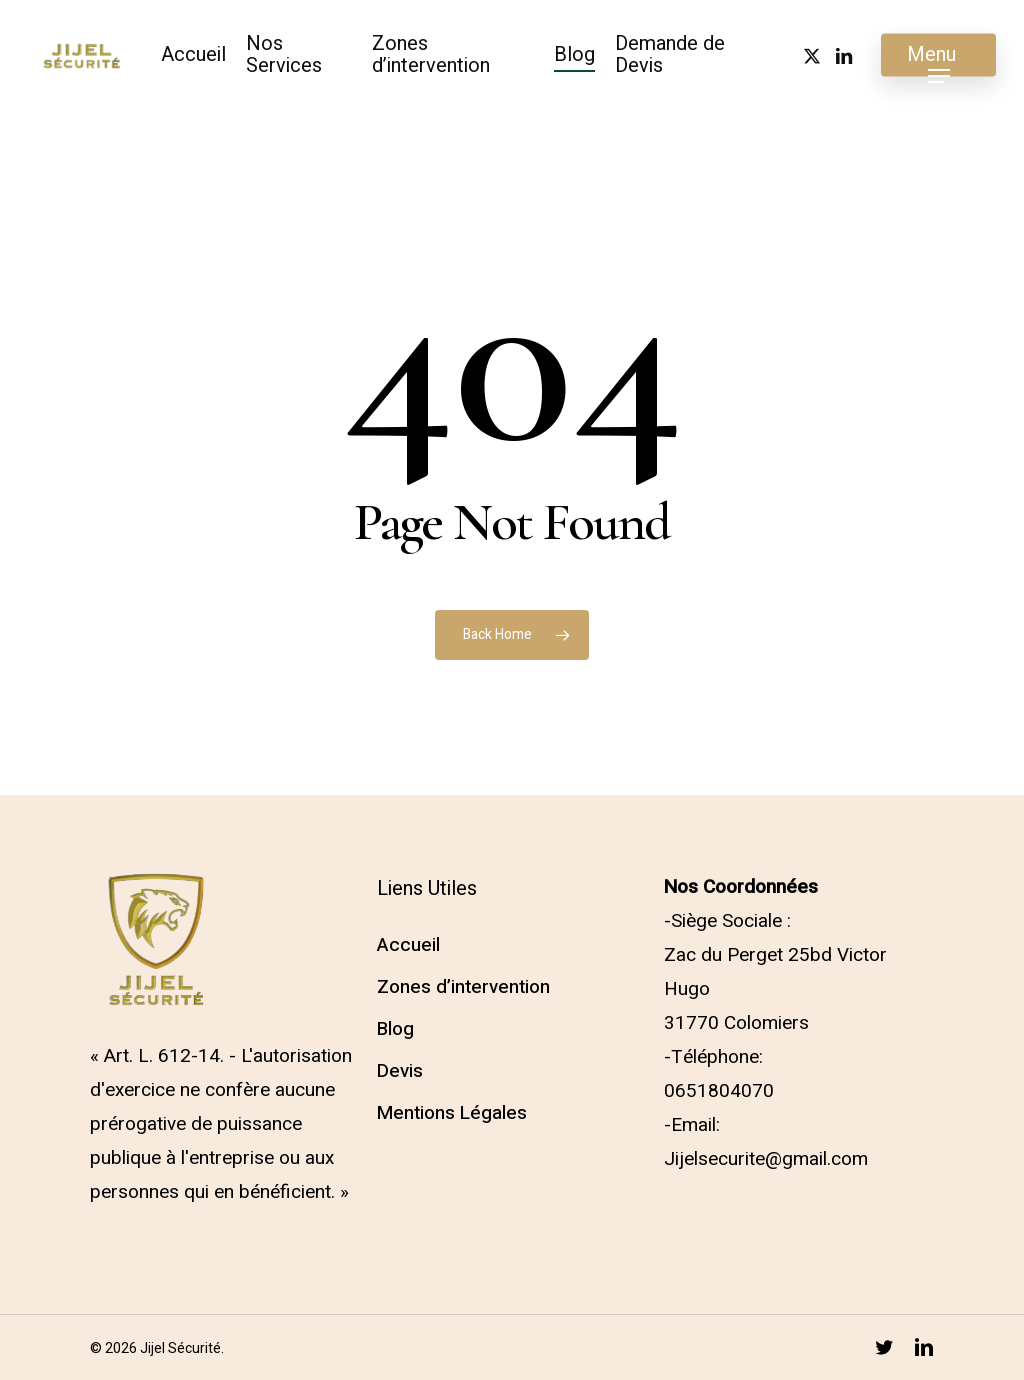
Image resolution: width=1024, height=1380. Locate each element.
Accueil (408, 945)
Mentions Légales (452, 1113)
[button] (938, 55)
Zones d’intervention (463, 987)
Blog (395, 1029)
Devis (400, 1071)
